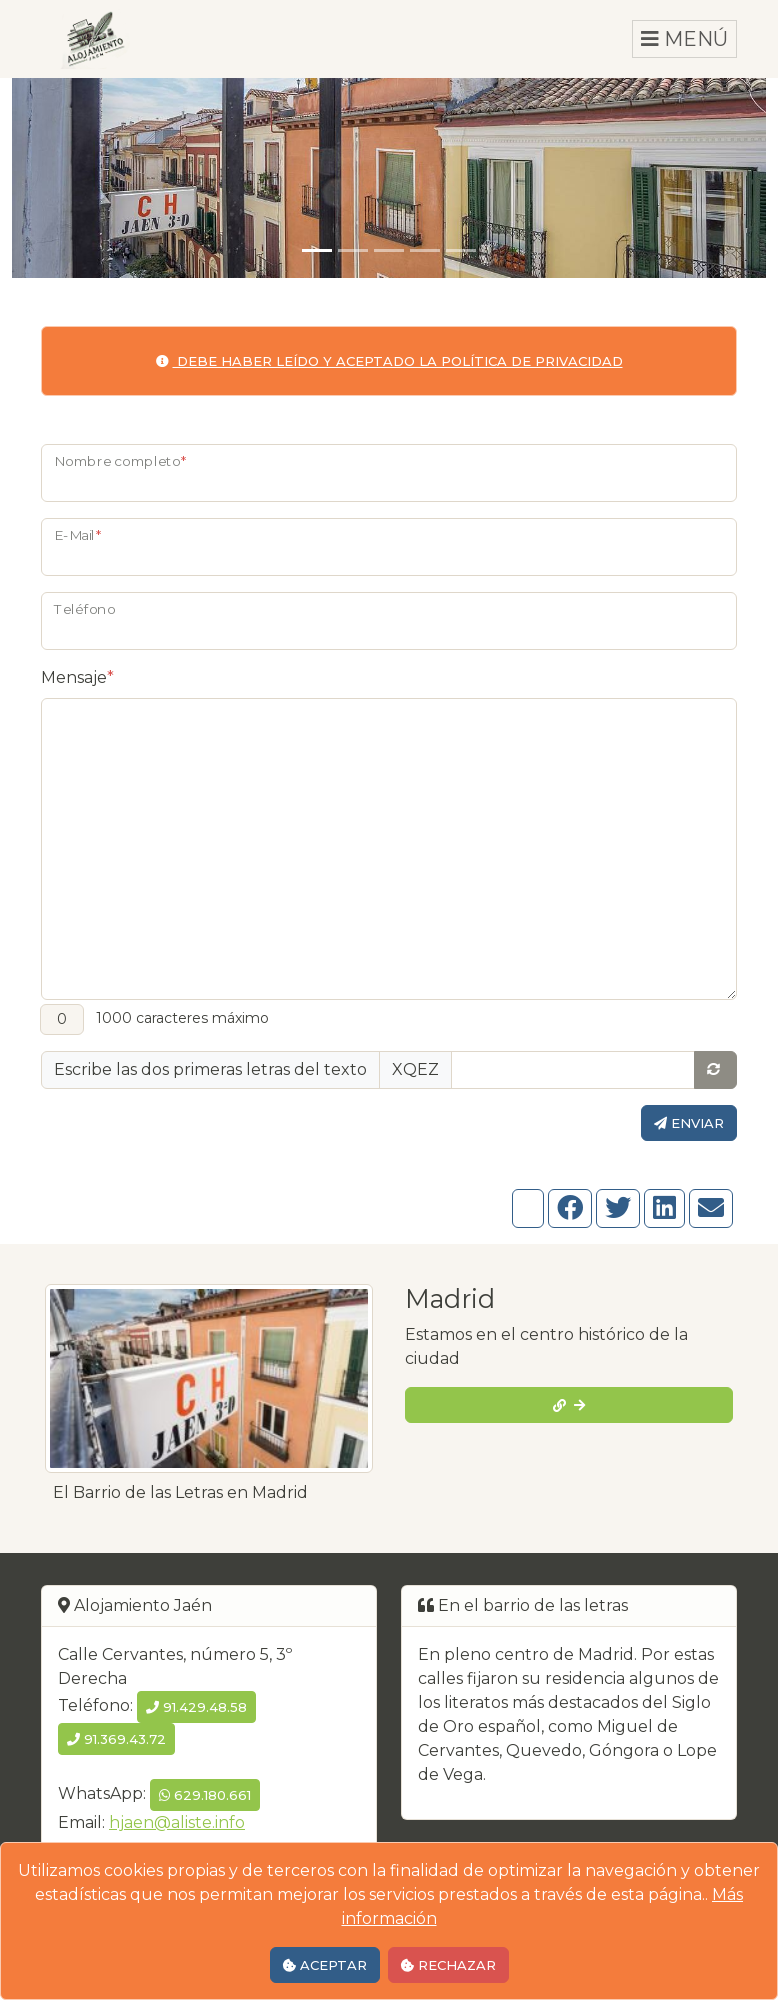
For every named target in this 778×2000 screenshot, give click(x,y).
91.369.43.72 (116, 1739)
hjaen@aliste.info (177, 1822)
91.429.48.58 (196, 1707)
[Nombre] (389, 473)
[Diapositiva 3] (389, 250)
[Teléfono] (389, 621)
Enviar (689, 1123)
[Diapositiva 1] (317, 250)
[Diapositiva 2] (353, 250)
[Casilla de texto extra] (573, 1070)
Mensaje (77, 677)
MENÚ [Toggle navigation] (684, 39)
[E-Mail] (389, 547)
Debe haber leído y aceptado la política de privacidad (389, 361)
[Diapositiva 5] (461, 250)
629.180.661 (205, 1795)
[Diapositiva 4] (425, 250)
